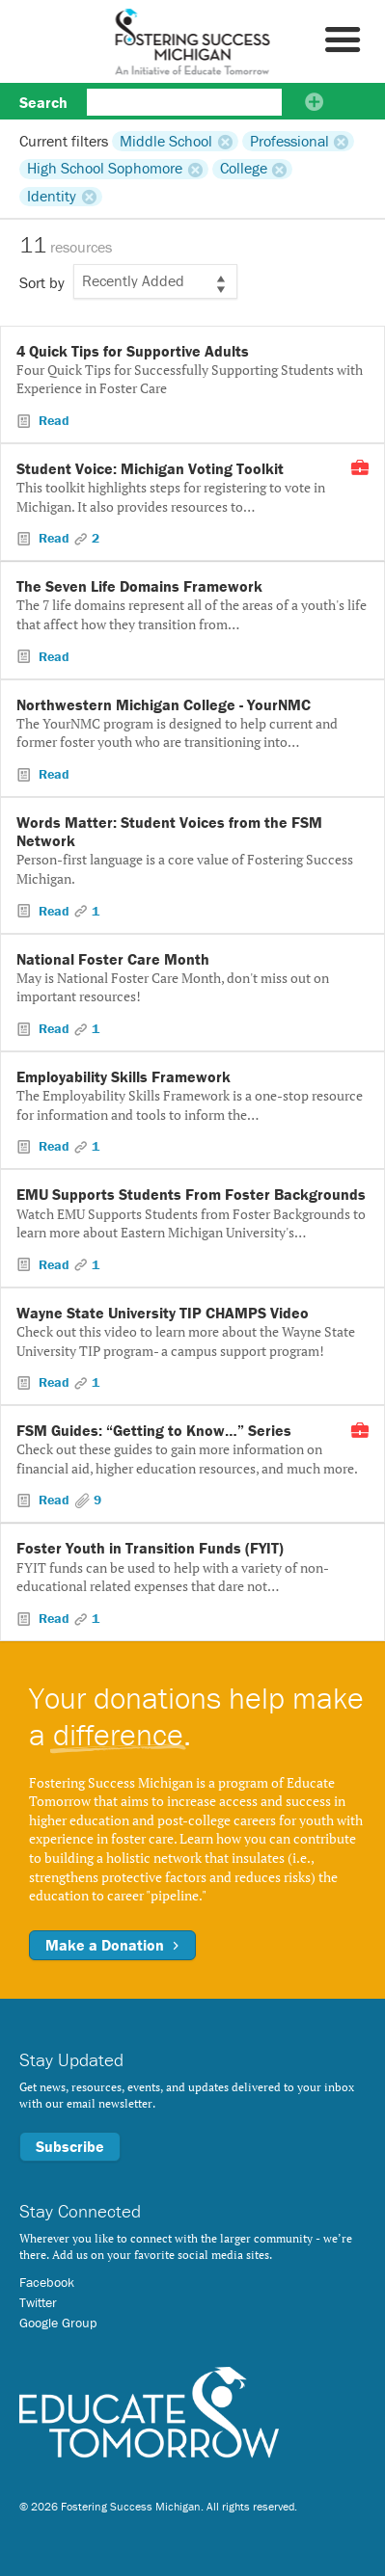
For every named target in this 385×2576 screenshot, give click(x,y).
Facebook (46, 2282)
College (243, 168)
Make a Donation (112, 1944)
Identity (51, 196)
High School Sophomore (104, 168)
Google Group (57, 2322)
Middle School (166, 140)
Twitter (38, 2302)
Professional (289, 140)
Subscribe (70, 2146)
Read (52, 420)
